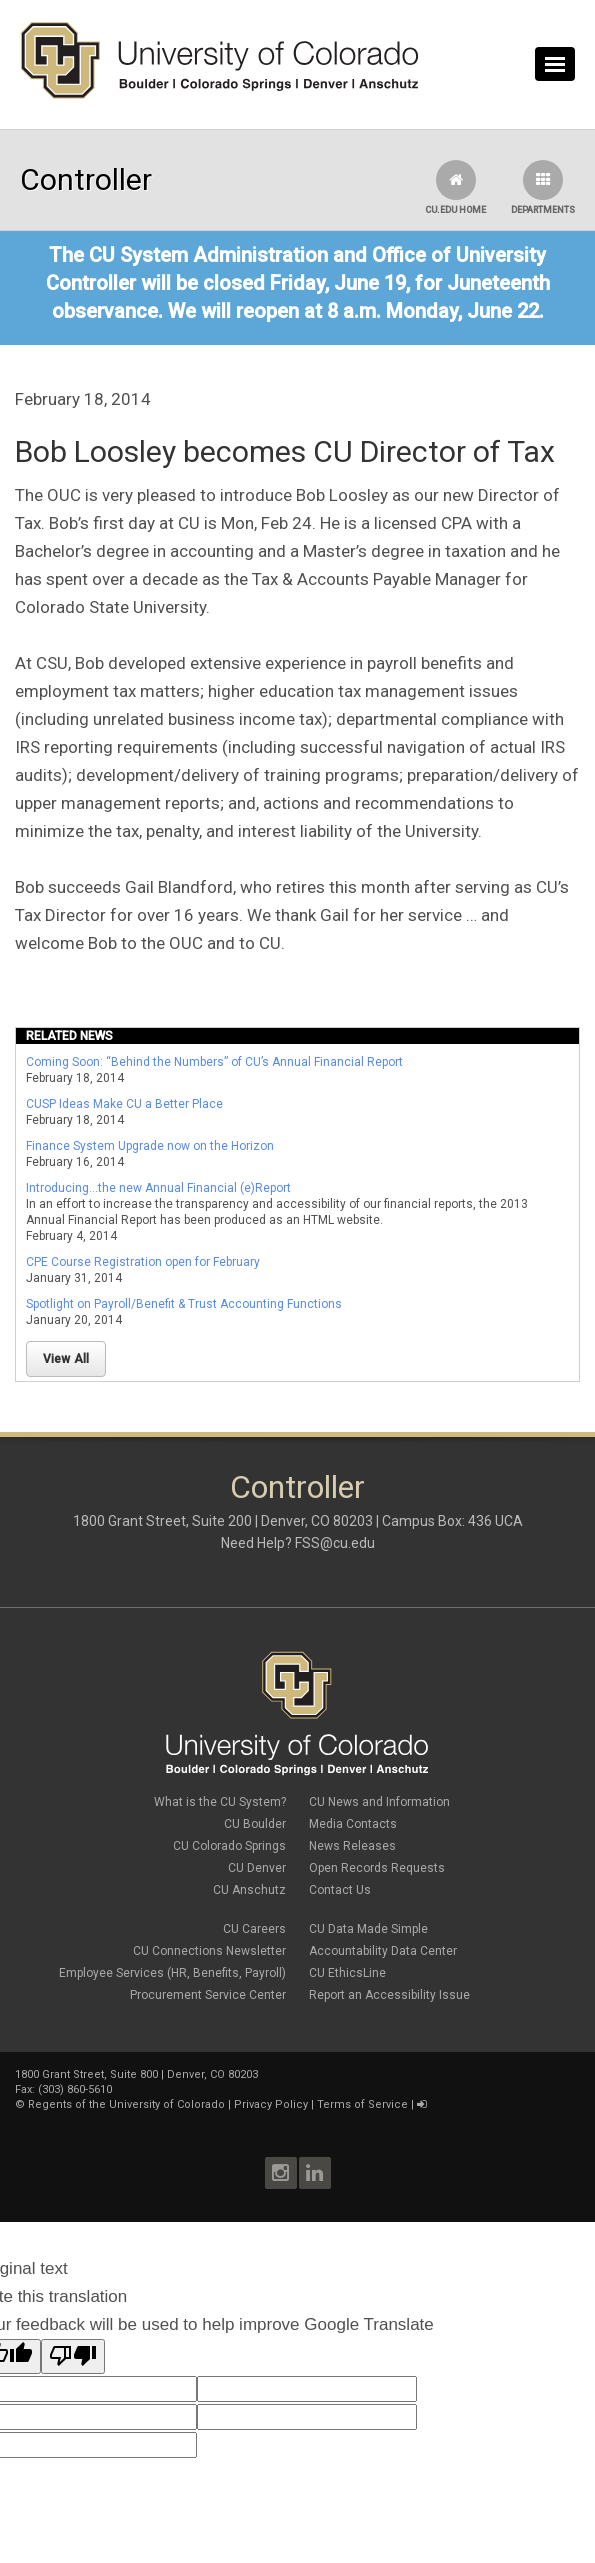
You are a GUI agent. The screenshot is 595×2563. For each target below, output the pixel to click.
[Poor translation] (73, 2356)
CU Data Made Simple (368, 1929)
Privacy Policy (271, 2104)
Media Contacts (353, 1824)
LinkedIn (315, 2173)
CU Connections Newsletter (209, 1951)
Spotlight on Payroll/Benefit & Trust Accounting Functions (184, 1304)
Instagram (281, 2173)
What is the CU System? (220, 1802)
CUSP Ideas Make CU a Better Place (124, 1104)
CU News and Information (379, 1802)
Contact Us (340, 1890)
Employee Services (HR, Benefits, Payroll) (172, 1973)
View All (66, 1359)
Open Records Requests (377, 1868)
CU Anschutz (249, 1890)
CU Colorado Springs (229, 1846)
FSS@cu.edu (335, 1543)
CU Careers (254, 1929)
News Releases (352, 1846)
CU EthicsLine (347, 1973)
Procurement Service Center (208, 1995)
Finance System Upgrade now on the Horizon (150, 1146)
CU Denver (257, 1868)
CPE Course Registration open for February (143, 1262)
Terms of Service (362, 2104)
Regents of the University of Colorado (126, 2104)
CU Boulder (255, 1824)
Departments (543, 187)
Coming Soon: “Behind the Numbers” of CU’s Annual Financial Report (214, 1062)
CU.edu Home (455, 187)
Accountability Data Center (383, 1951)
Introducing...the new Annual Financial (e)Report (158, 1188)
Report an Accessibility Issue (389, 1995)
